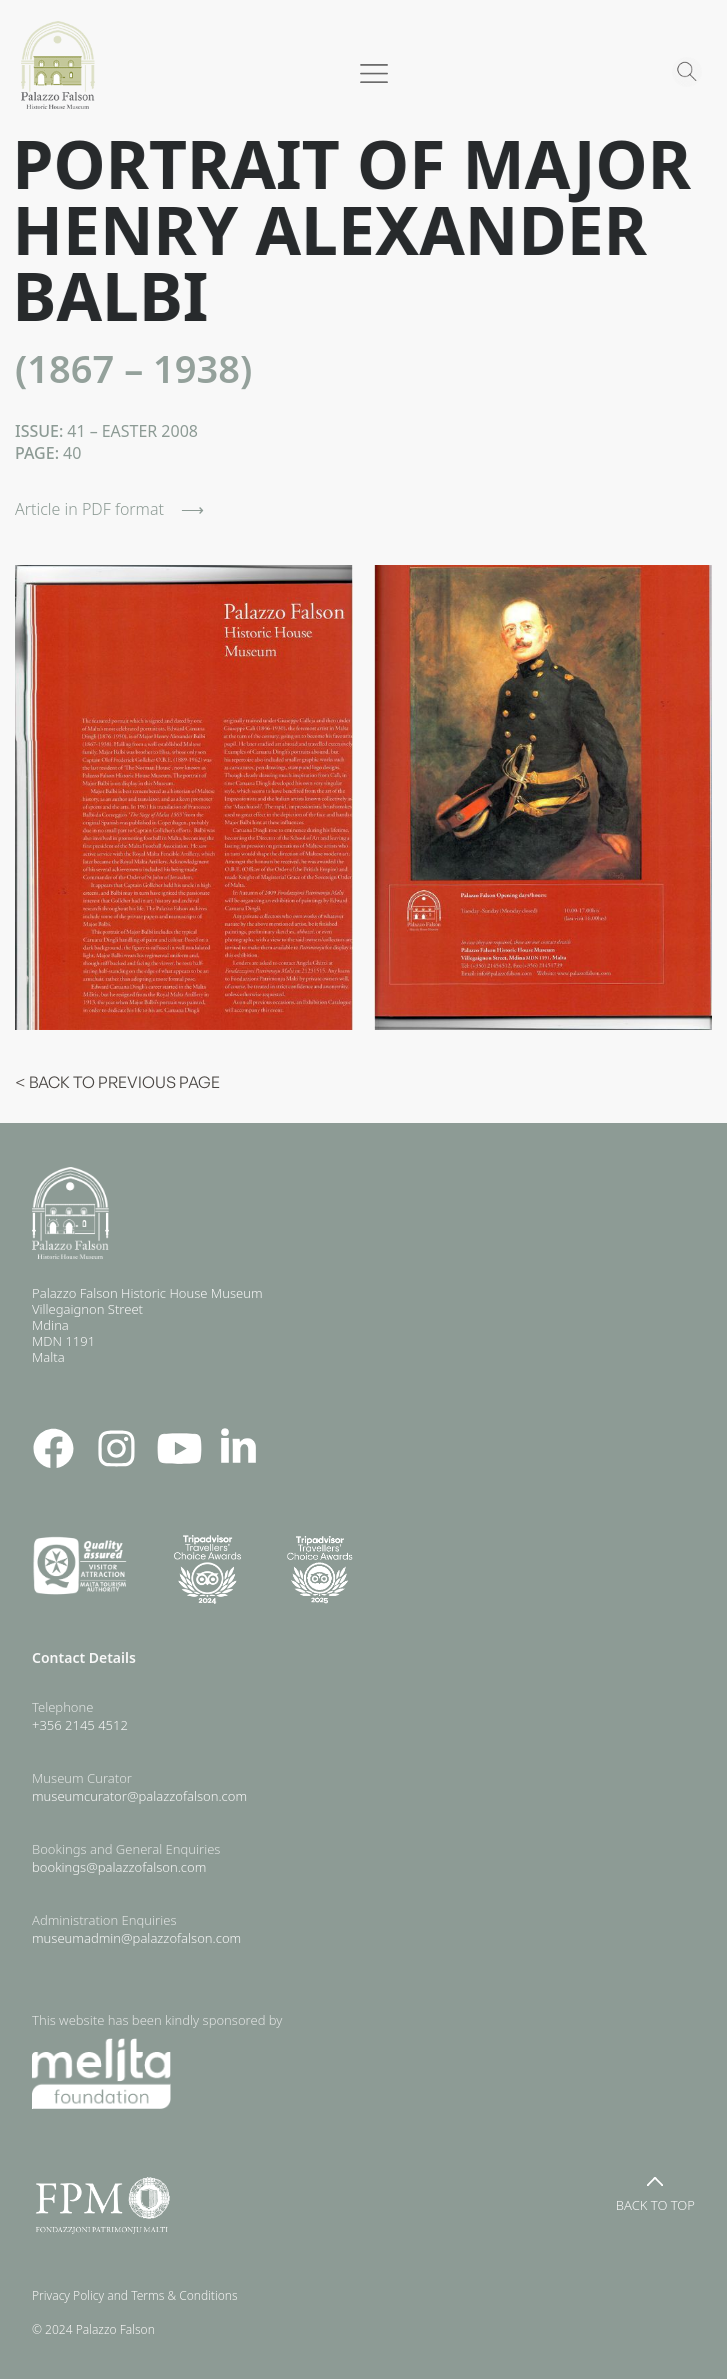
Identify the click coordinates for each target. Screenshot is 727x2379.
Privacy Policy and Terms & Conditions (139, 2295)
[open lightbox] (184, 797)
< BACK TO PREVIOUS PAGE (117, 1082)
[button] (364, 79)
